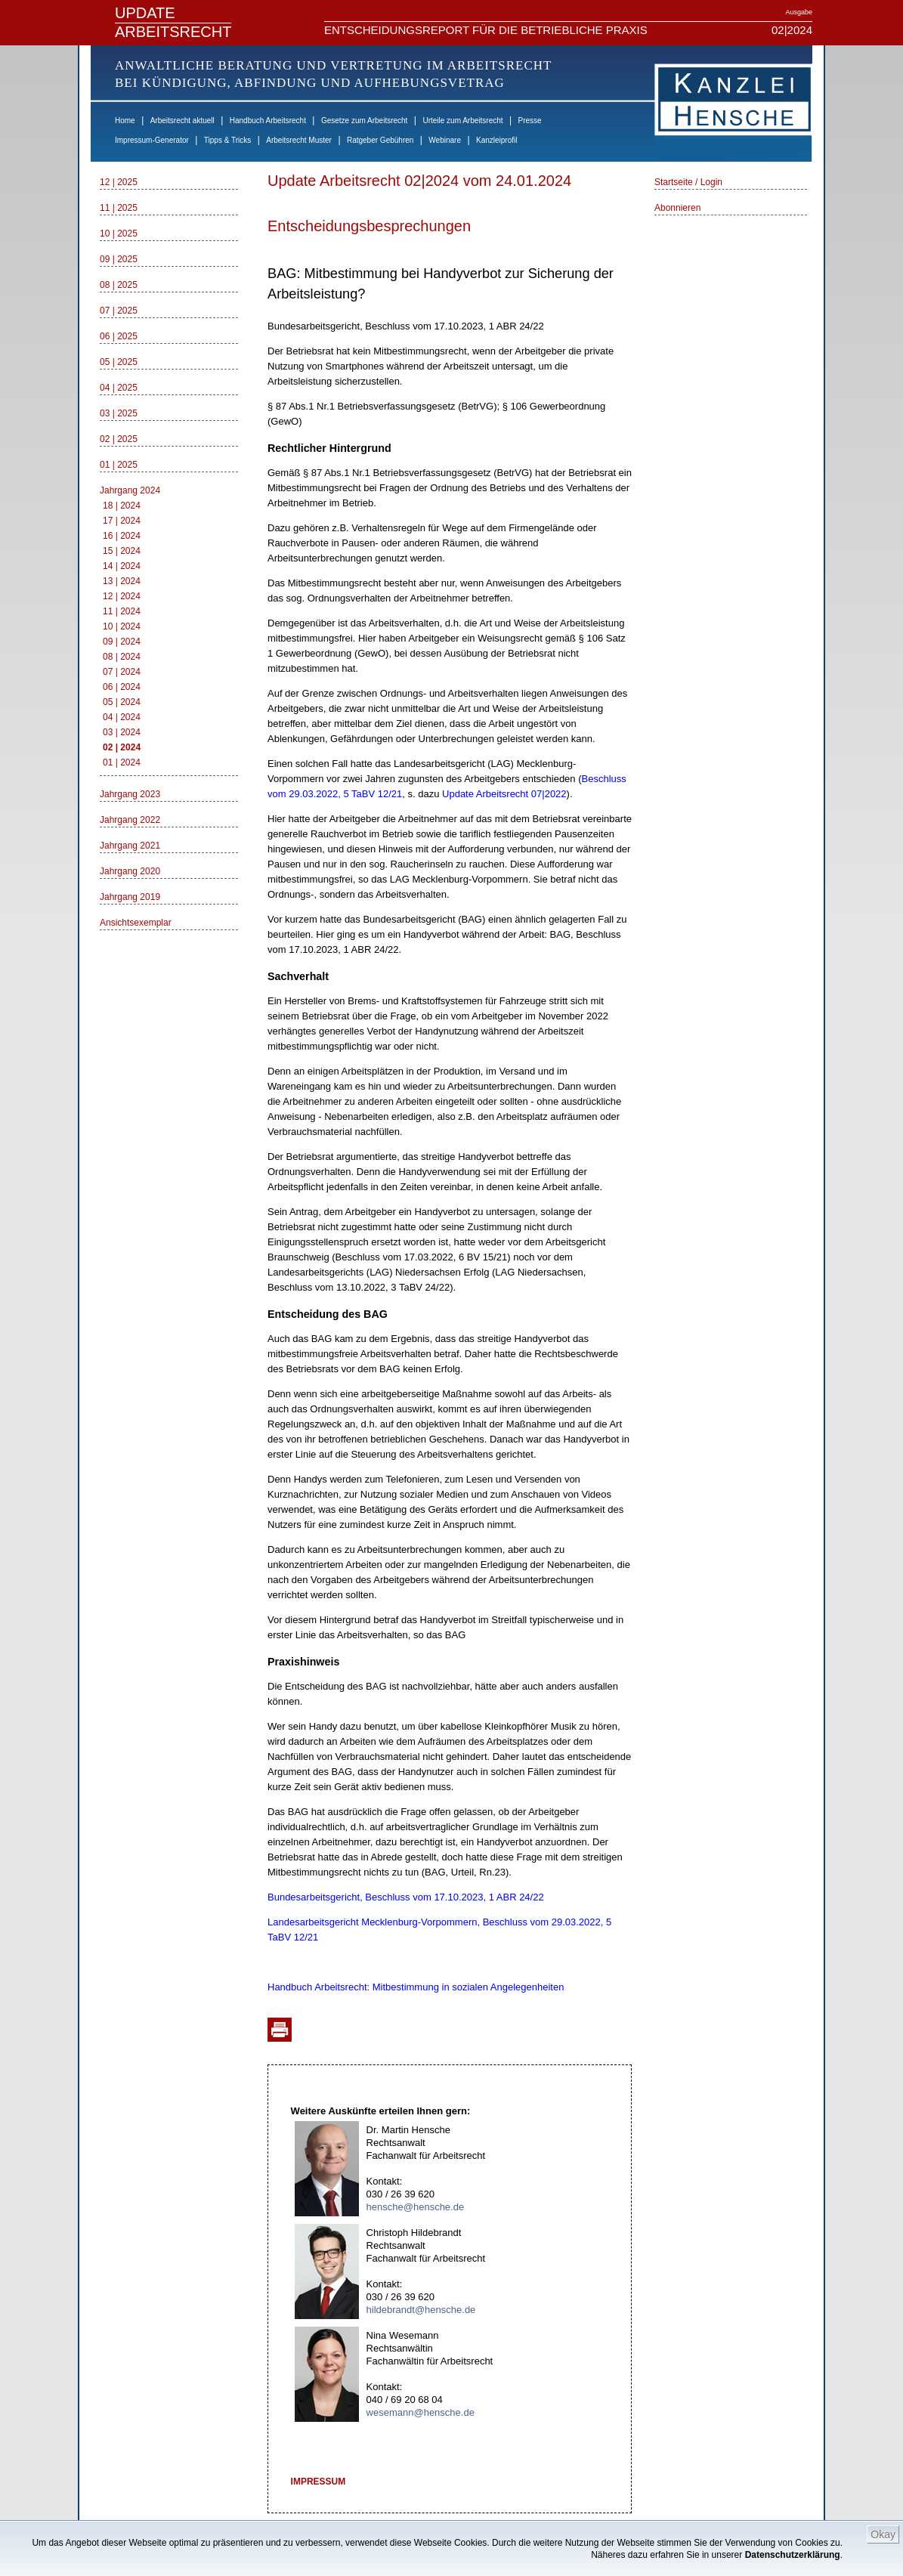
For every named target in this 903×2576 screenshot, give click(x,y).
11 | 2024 (122, 611)
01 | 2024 (122, 762)
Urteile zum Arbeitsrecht (462, 120)
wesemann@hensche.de (420, 2412)
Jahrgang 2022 (130, 820)
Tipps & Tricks (227, 140)
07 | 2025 (119, 310)
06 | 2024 (122, 687)
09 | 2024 (122, 641)
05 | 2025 (119, 362)
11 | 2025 (119, 208)
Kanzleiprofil (496, 140)
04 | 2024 (122, 717)
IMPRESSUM (318, 2481)
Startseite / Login (688, 182)
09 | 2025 (119, 259)
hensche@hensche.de (415, 2207)
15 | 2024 (122, 551)
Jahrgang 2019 (130, 897)
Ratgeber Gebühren (380, 140)
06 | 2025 (119, 336)
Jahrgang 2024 (130, 490)
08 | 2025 (119, 285)
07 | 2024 (122, 671)
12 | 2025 (119, 182)
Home (125, 120)
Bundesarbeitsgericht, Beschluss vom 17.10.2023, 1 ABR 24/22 (405, 1897)
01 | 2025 (119, 464)
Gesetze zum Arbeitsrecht (364, 120)
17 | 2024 (122, 520)
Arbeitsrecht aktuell (182, 120)
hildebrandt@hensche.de (421, 2309)
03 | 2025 (119, 413)
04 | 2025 (119, 387)
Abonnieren (677, 208)
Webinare (444, 140)
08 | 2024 (122, 656)
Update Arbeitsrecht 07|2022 (504, 793)
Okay (883, 2534)
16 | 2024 (122, 535)
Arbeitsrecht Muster (299, 140)
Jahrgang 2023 (130, 794)
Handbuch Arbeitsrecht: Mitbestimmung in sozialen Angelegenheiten (415, 1987)
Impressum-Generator (152, 140)
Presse (530, 120)
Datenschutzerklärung (792, 2555)
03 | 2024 (122, 732)
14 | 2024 (122, 566)
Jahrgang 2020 (130, 871)
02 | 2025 (119, 439)
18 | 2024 (122, 505)
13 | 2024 (122, 581)
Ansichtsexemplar (136, 922)
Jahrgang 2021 (130, 845)
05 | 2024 (122, 702)
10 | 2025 (119, 233)
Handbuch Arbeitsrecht (268, 120)
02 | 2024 (122, 747)
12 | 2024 (122, 596)
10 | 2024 (122, 626)
